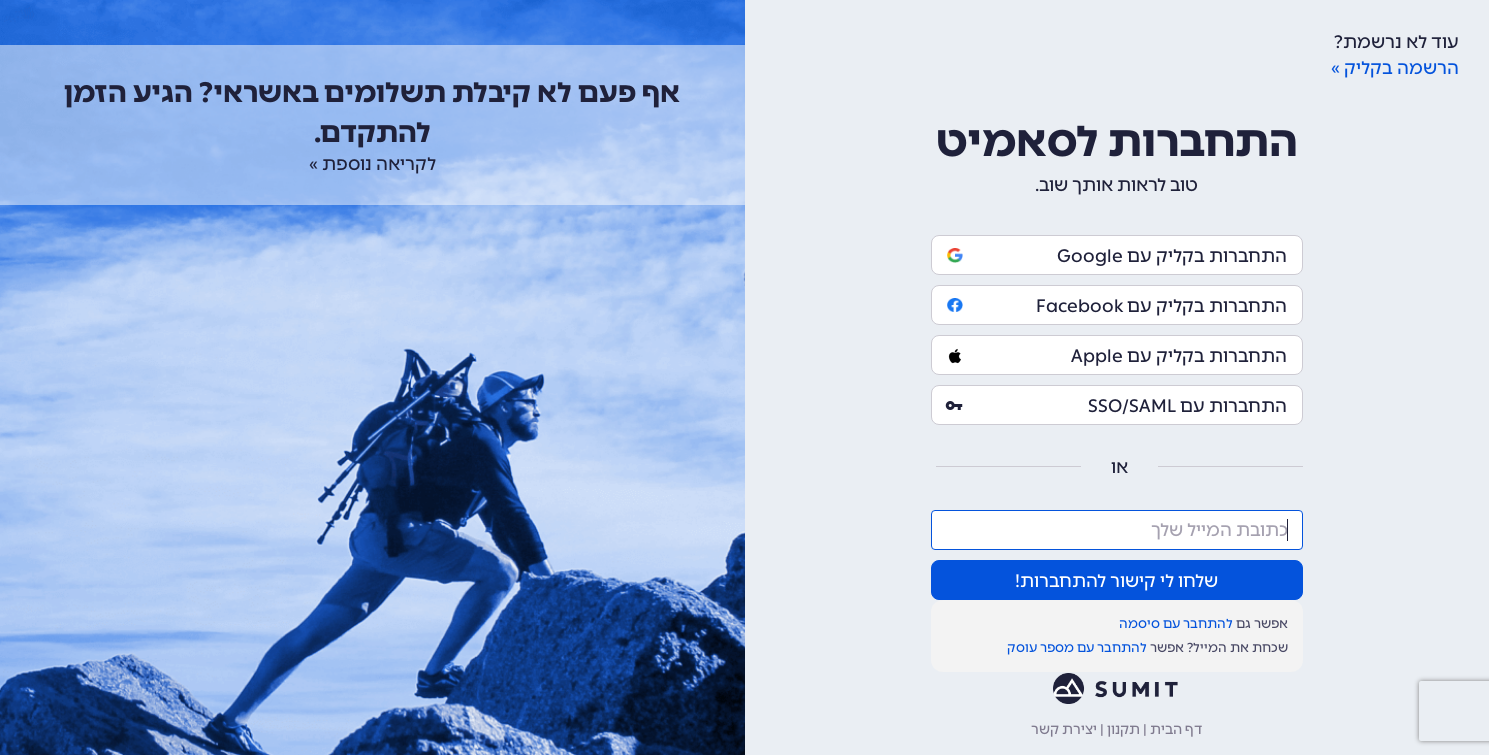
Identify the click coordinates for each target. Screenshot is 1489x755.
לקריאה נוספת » (372, 164)
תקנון (1123, 729)
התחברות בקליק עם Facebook (1117, 306)
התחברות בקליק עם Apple (1117, 356)
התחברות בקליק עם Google (1117, 256)
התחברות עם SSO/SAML (1117, 405)
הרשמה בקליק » (1395, 68)
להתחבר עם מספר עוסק (1077, 647)
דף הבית (1176, 729)
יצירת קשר (1064, 729)
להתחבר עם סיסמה (1176, 623)
